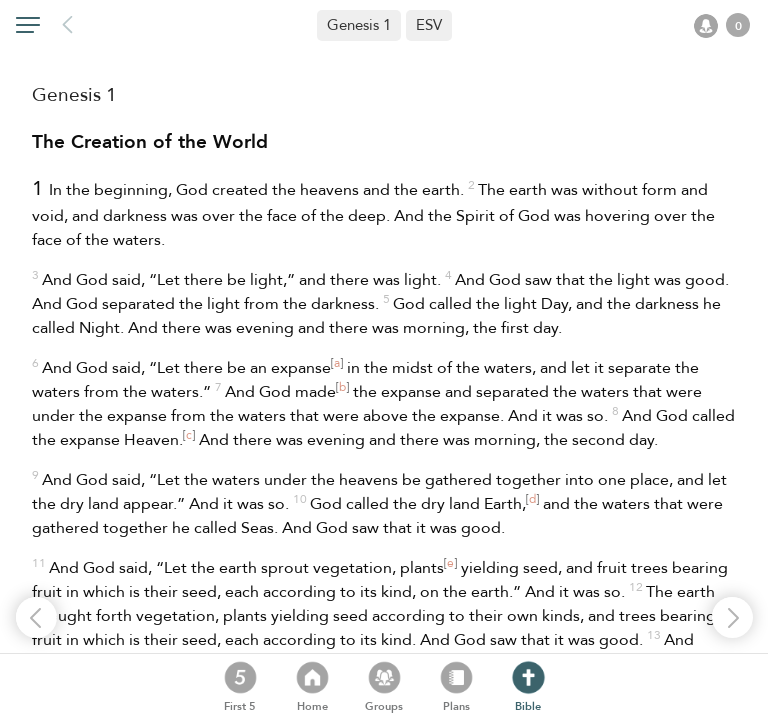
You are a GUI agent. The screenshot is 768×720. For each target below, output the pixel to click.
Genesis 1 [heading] (74, 95)
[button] (429, 25)
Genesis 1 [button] (359, 25)
